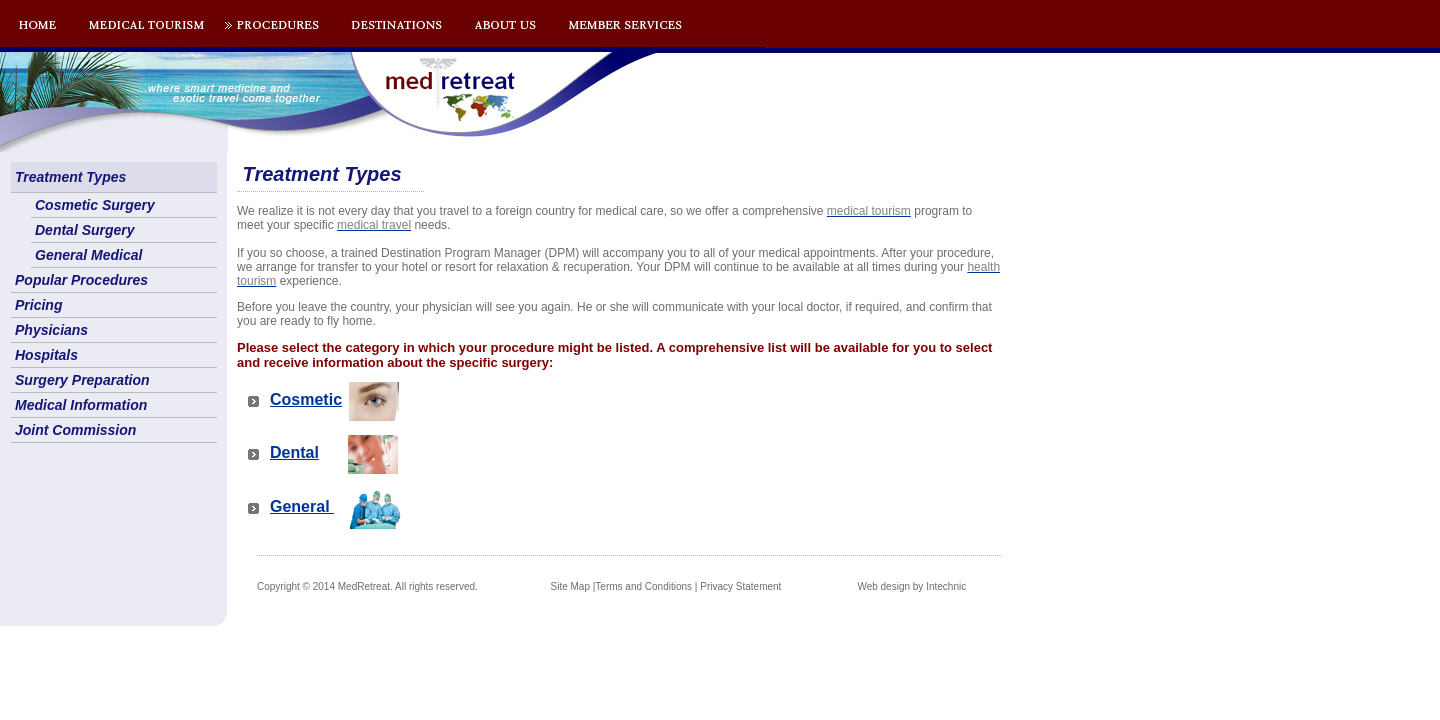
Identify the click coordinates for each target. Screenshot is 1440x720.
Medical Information (81, 405)
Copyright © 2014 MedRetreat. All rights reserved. (367, 586)
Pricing (38, 305)
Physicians (51, 330)
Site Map (570, 586)
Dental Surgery (85, 230)
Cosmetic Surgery (95, 205)
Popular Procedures (81, 280)
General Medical (88, 255)
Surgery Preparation (82, 380)
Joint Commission (75, 430)
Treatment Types (70, 177)
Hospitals (46, 355)
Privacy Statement (740, 586)
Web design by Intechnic (911, 586)
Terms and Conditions (643, 586)
